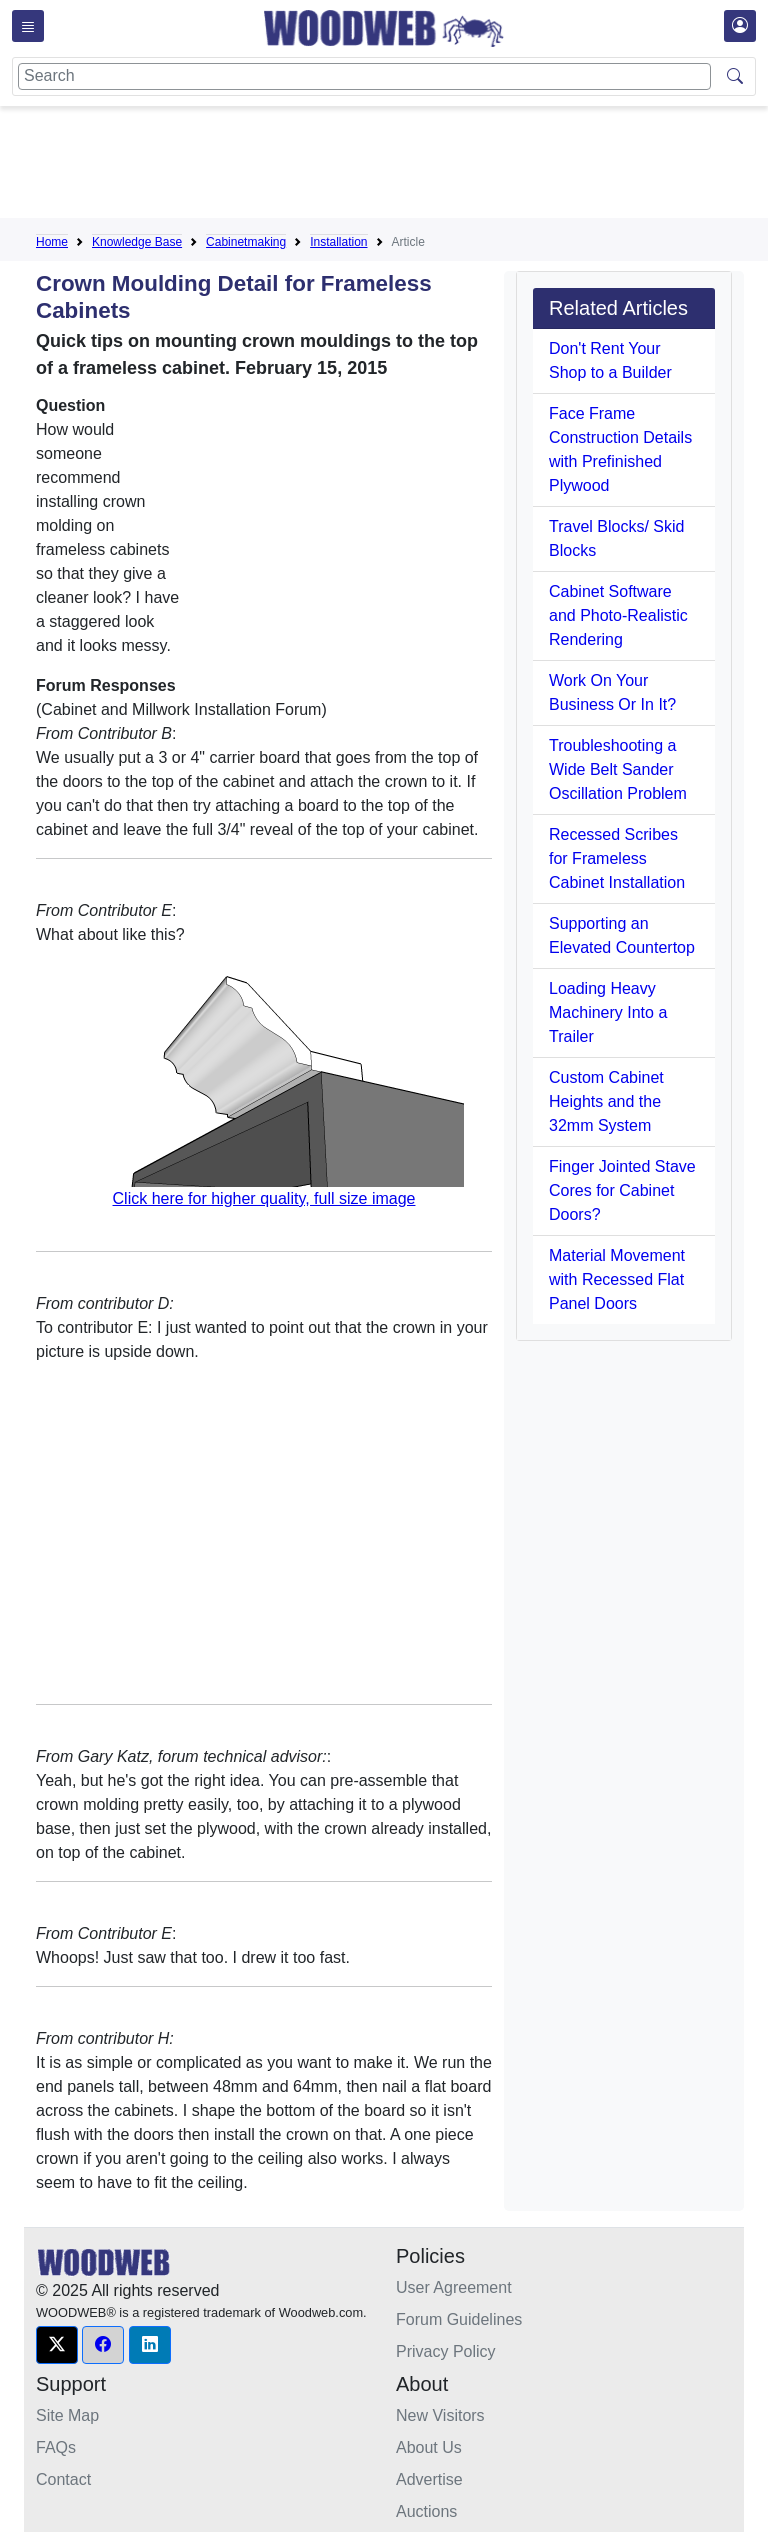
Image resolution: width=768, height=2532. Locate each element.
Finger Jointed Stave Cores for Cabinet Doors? (622, 1190)
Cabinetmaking (246, 242)
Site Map (67, 2415)
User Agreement (454, 2287)
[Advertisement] (400, 166)
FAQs (56, 2447)
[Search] (364, 76)
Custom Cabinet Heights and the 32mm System (606, 1101)
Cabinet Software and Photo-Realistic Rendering (618, 615)
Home (52, 242)
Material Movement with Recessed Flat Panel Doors (617, 1279)
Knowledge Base (137, 242)
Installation (338, 242)
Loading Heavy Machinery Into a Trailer (608, 1012)
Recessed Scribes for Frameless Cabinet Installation (617, 858)
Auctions (426, 2511)
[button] (57, 2345)
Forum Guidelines (459, 2319)
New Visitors (440, 2415)
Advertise (429, 2479)
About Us (429, 2447)
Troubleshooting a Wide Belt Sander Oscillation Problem (618, 769)
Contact (63, 2479)
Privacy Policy (446, 2351)
